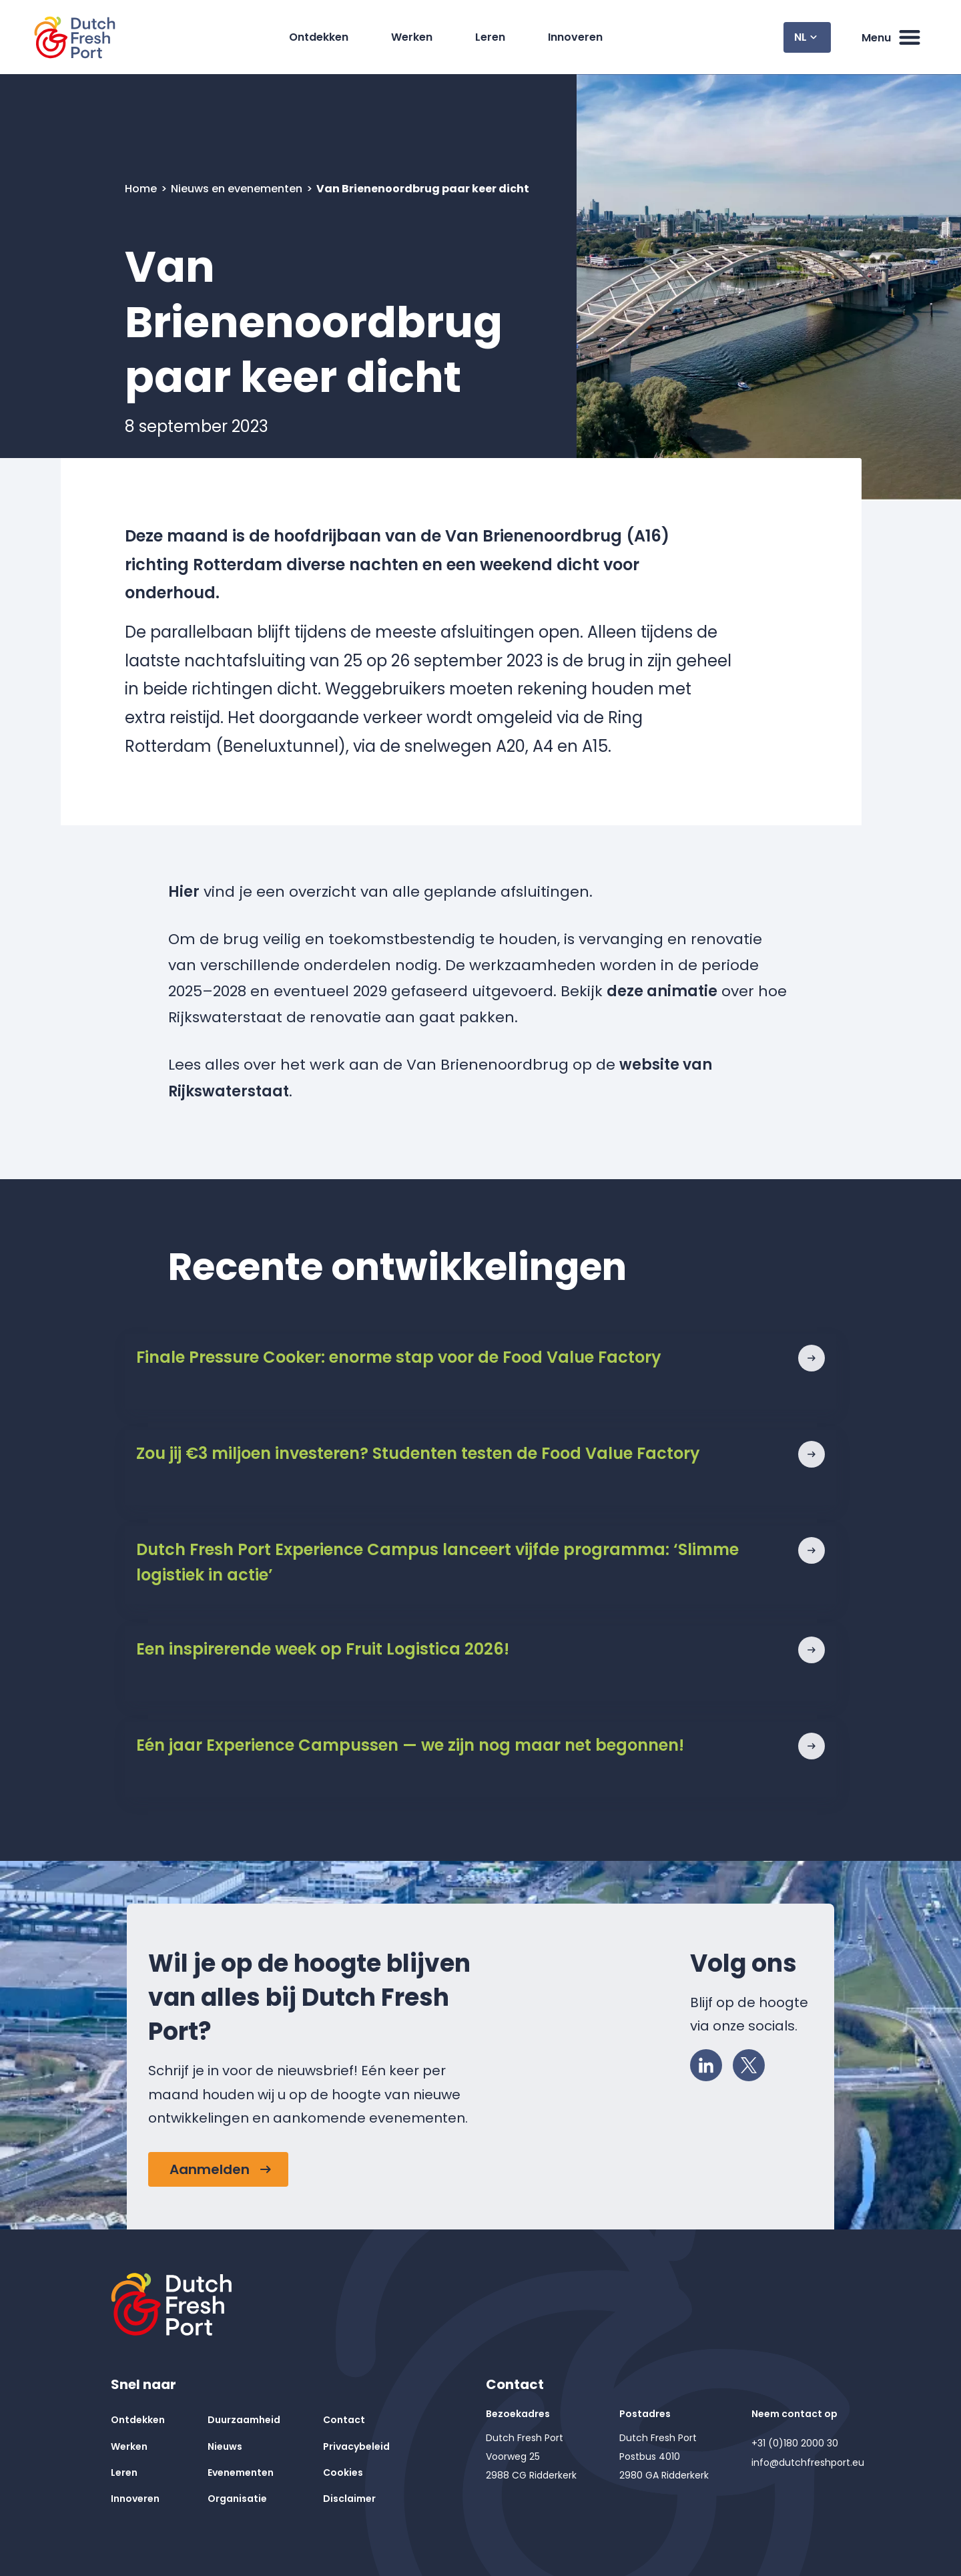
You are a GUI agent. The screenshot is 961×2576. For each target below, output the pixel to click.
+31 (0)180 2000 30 (794, 2443)
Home (142, 188)
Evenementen (241, 2472)
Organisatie (237, 2498)
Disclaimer (349, 2498)
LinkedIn (710, 2062)
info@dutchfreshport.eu (807, 2462)
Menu (892, 37)
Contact (344, 2419)
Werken (411, 37)
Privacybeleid (356, 2446)
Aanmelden (210, 2169)
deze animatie (662, 991)
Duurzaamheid (244, 2419)
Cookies (343, 2472)
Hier (184, 891)
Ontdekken (318, 37)
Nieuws (225, 2446)
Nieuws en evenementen (238, 188)
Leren (490, 37)
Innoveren (575, 37)
